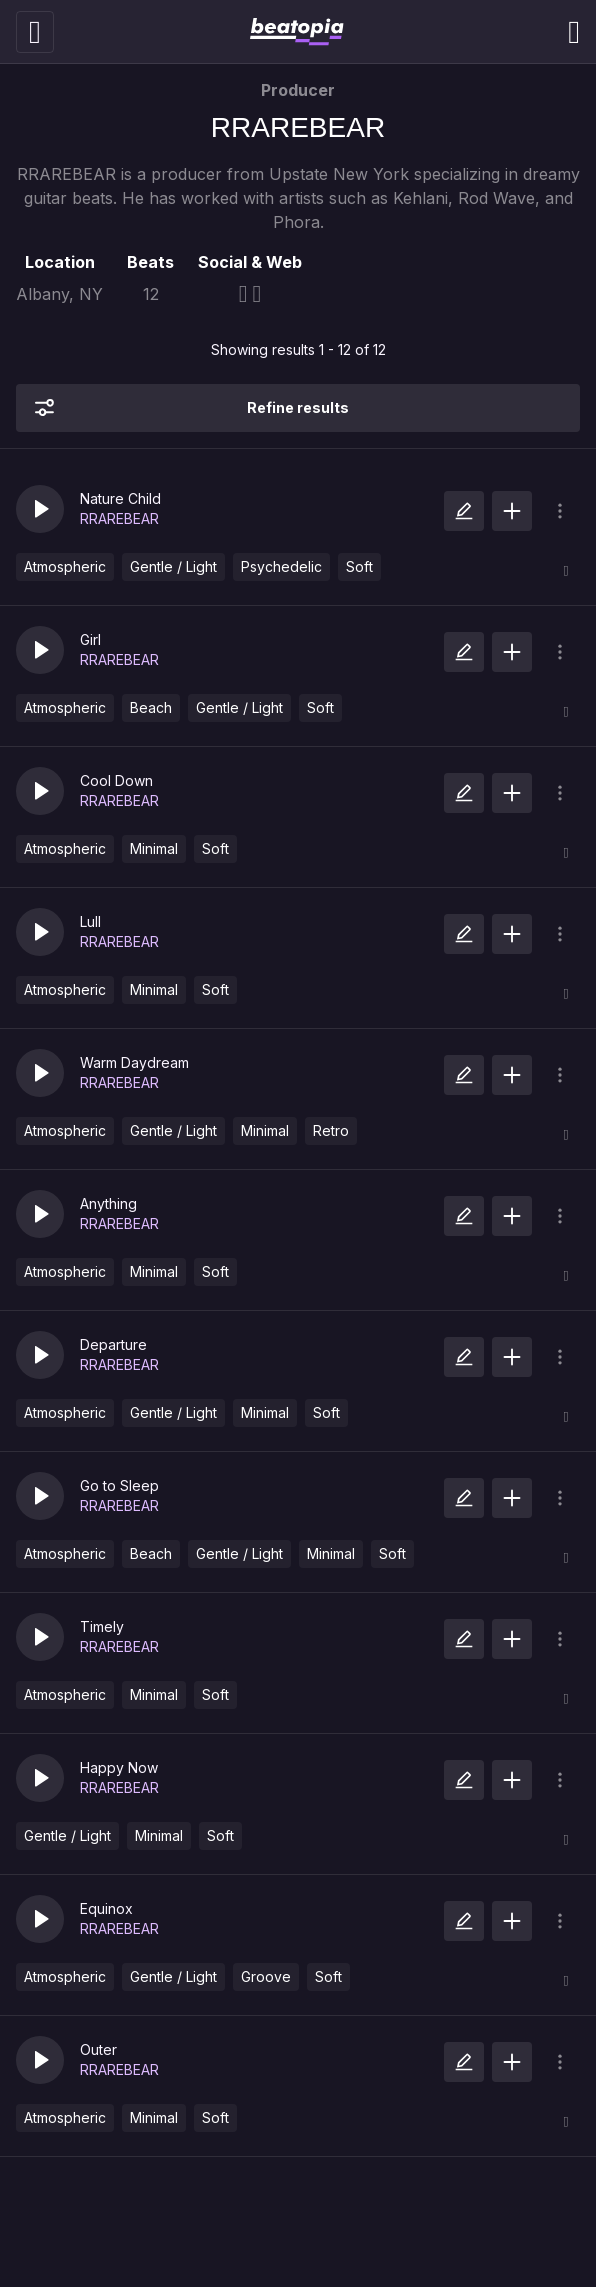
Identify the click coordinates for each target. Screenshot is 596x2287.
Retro (331, 1130)
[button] (40, 509)
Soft (359, 566)
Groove (266, 1976)
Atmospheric (65, 566)
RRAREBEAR (119, 518)
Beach (151, 707)
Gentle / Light (173, 566)
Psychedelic (281, 566)
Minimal (154, 848)
